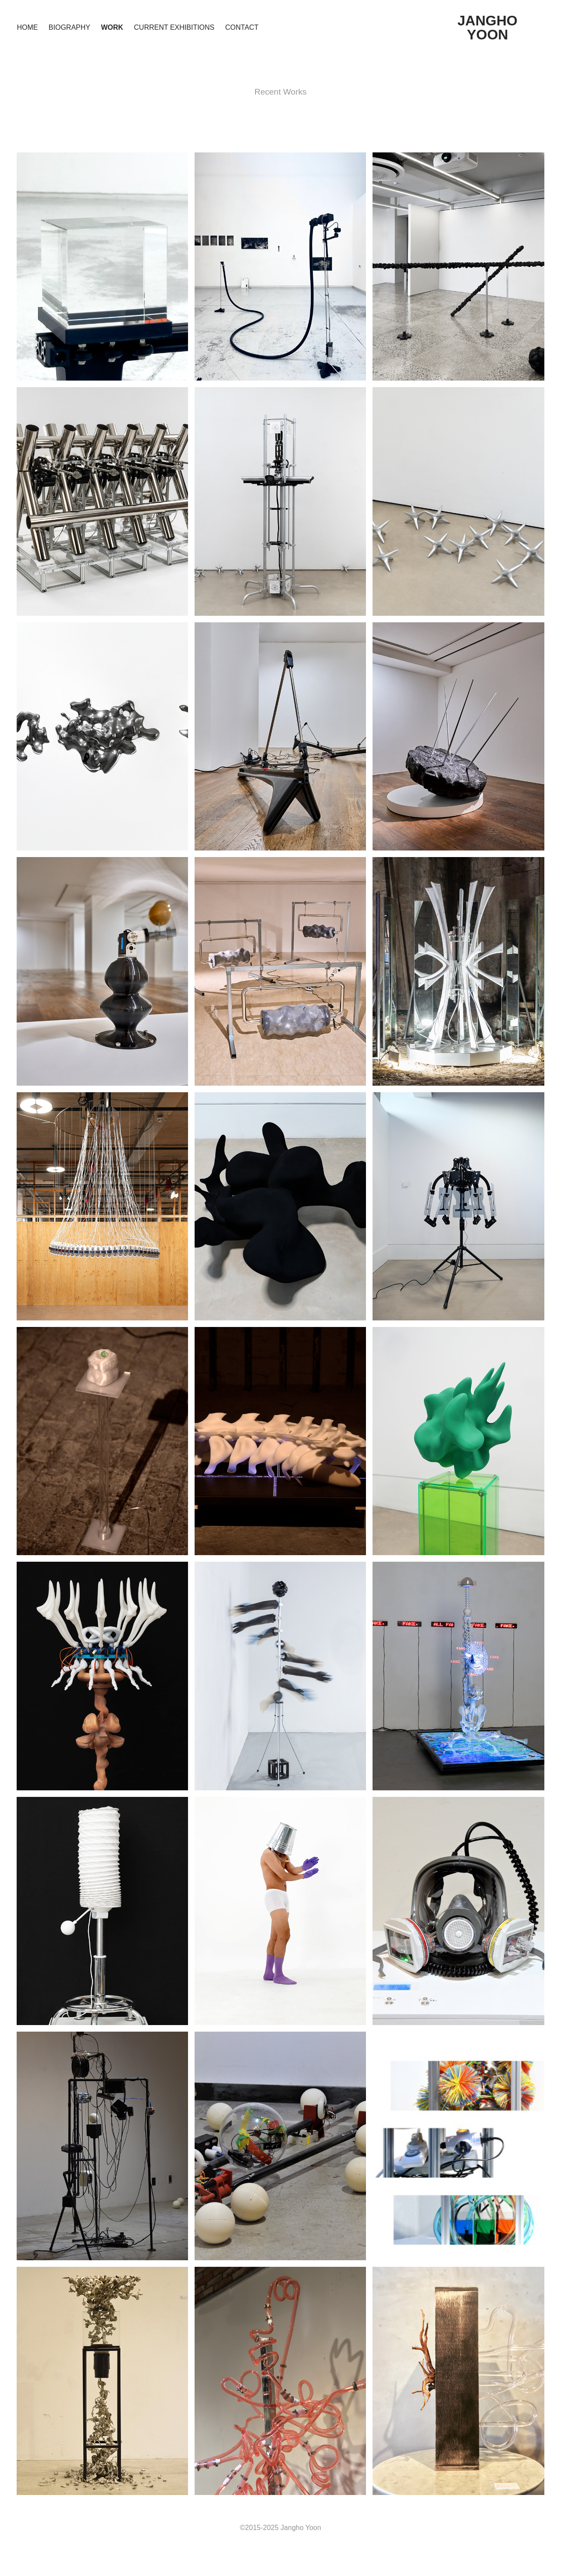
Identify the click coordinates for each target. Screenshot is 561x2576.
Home (27, 27)
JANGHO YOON (489, 27)
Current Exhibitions (174, 27)
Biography (69, 27)
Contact (242, 27)
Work (112, 27)
